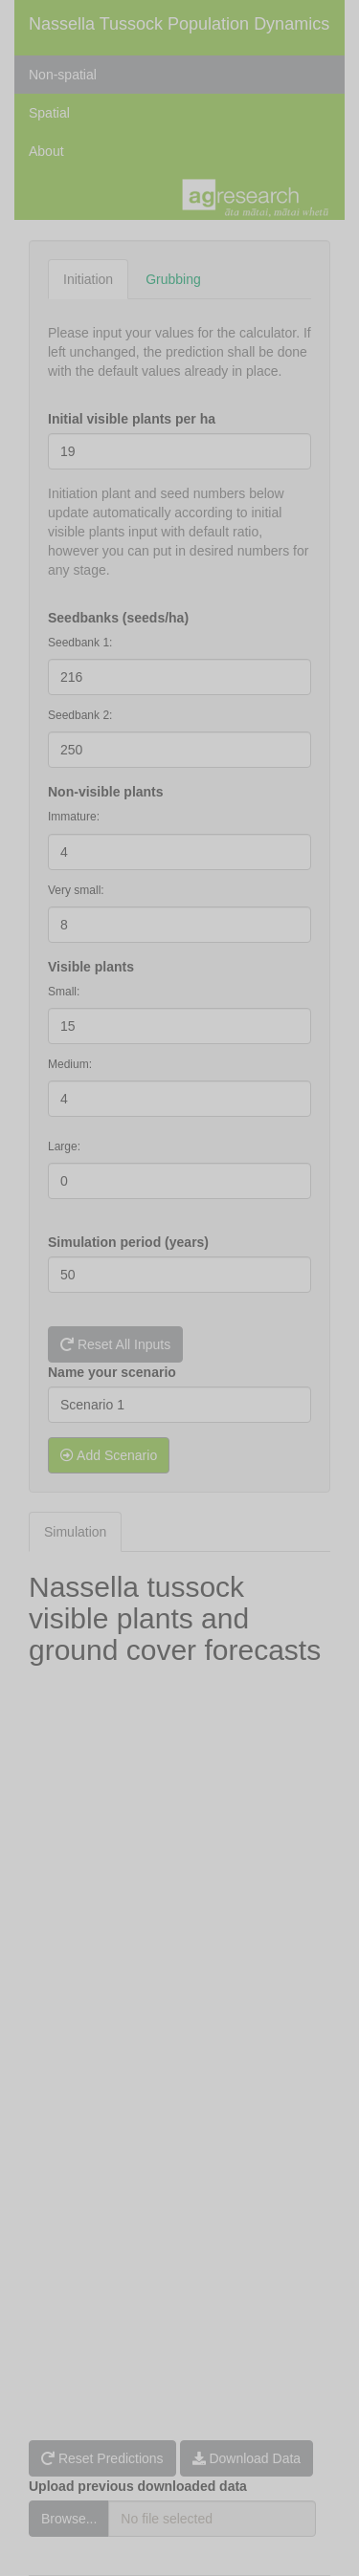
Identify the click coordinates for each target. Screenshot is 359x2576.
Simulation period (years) (128, 1242)
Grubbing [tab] (173, 279)
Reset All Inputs (115, 1344)
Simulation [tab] (75, 1531)
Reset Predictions (102, 2458)
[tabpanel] (179, 796)
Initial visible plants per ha (131, 418)
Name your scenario (112, 1372)
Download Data (247, 2458)
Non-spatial (63, 74)
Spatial (49, 112)
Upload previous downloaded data (138, 2486)
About (46, 151)
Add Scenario (108, 1455)
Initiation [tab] (88, 279)
